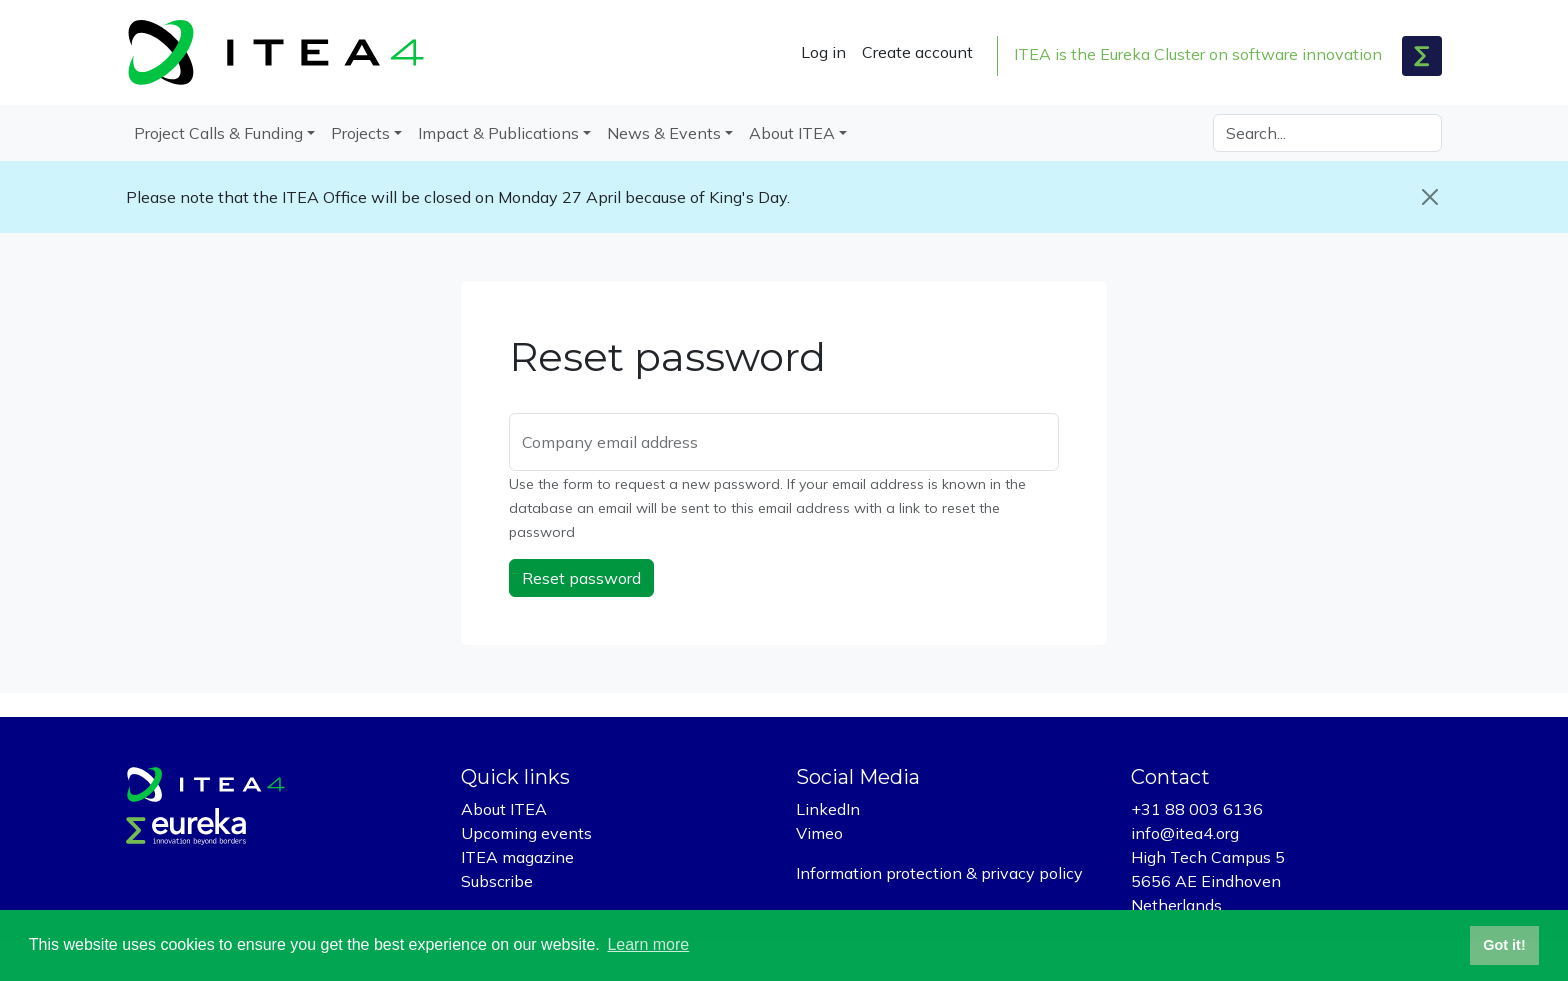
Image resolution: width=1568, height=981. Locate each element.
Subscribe (497, 881)
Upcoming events (526, 833)
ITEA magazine (517, 857)
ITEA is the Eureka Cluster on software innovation (1198, 54)
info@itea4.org (1185, 833)
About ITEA (504, 809)
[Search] (1327, 133)
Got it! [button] (1504, 945)
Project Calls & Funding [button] (218, 133)
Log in (823, 52)
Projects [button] (360, 133)
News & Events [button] (664, 133)
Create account (917, 52)
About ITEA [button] (792, 133)
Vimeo (819, 833)
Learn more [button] (648, 944)
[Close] (1430, 197)
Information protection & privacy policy (939, 873)
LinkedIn (828, 809)
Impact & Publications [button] (498, 133)
